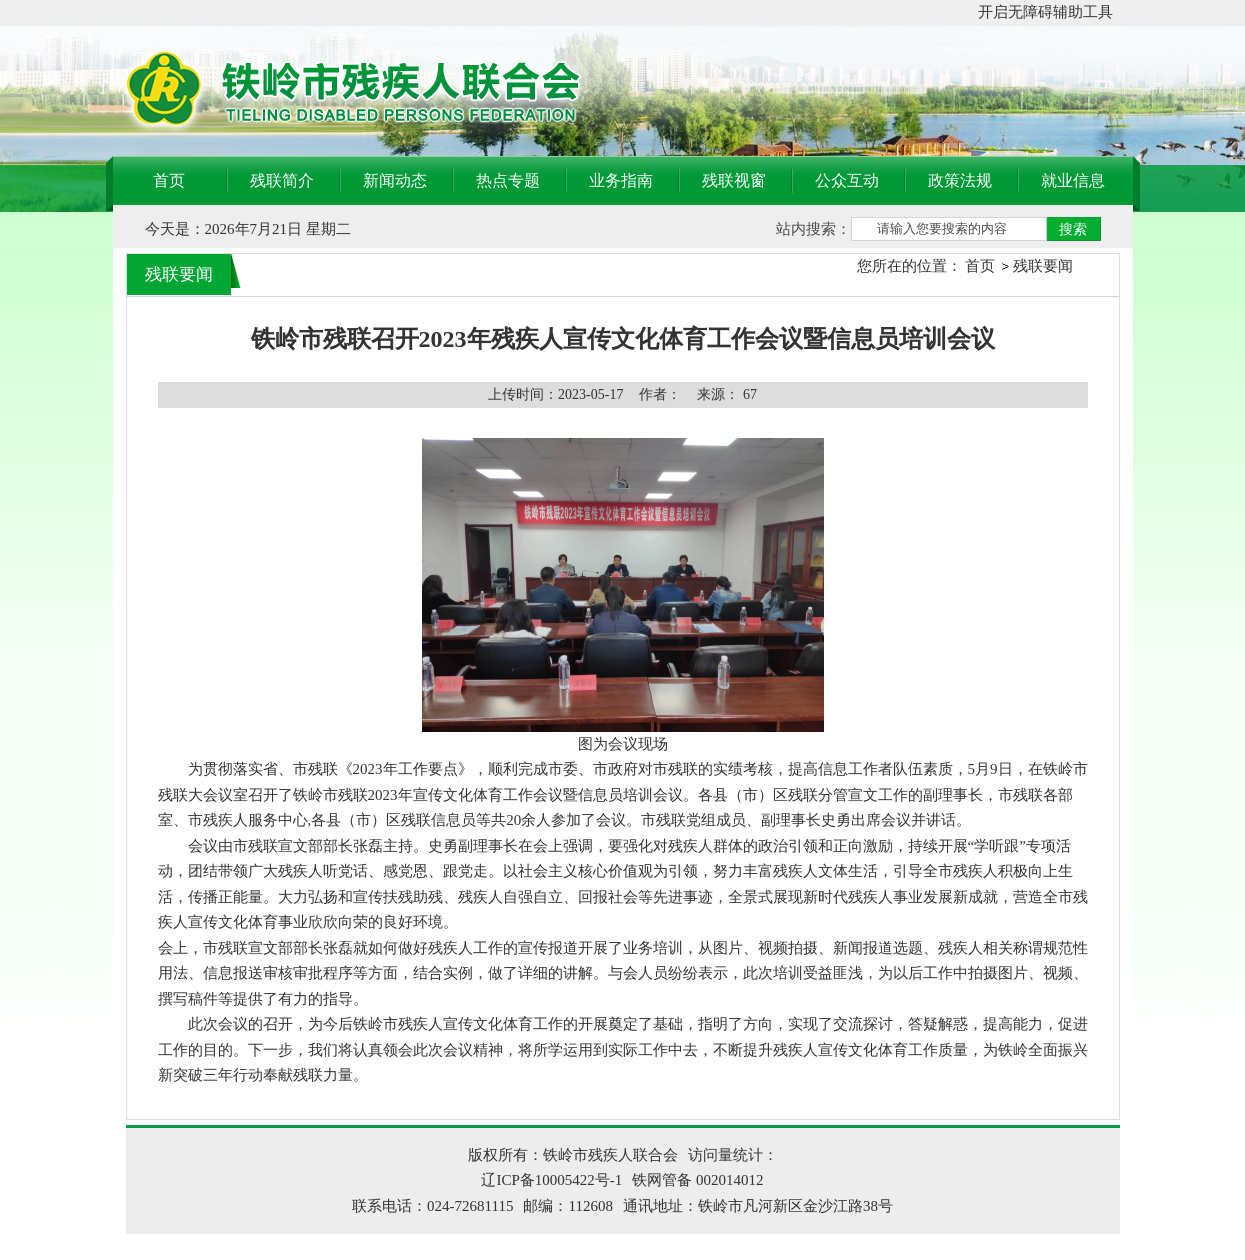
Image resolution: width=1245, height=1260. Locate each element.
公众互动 (847, 180)
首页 (169, 180)
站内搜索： (813, 229)
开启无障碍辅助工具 (1045, 12)
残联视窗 (734, 180)
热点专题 (508, 180)
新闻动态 (395, 180)
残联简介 (282, 180)
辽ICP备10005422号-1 (551, 1180)
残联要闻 (1043, 266)
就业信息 (1073, 180)
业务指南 (621, 180)
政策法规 (960, 180)
